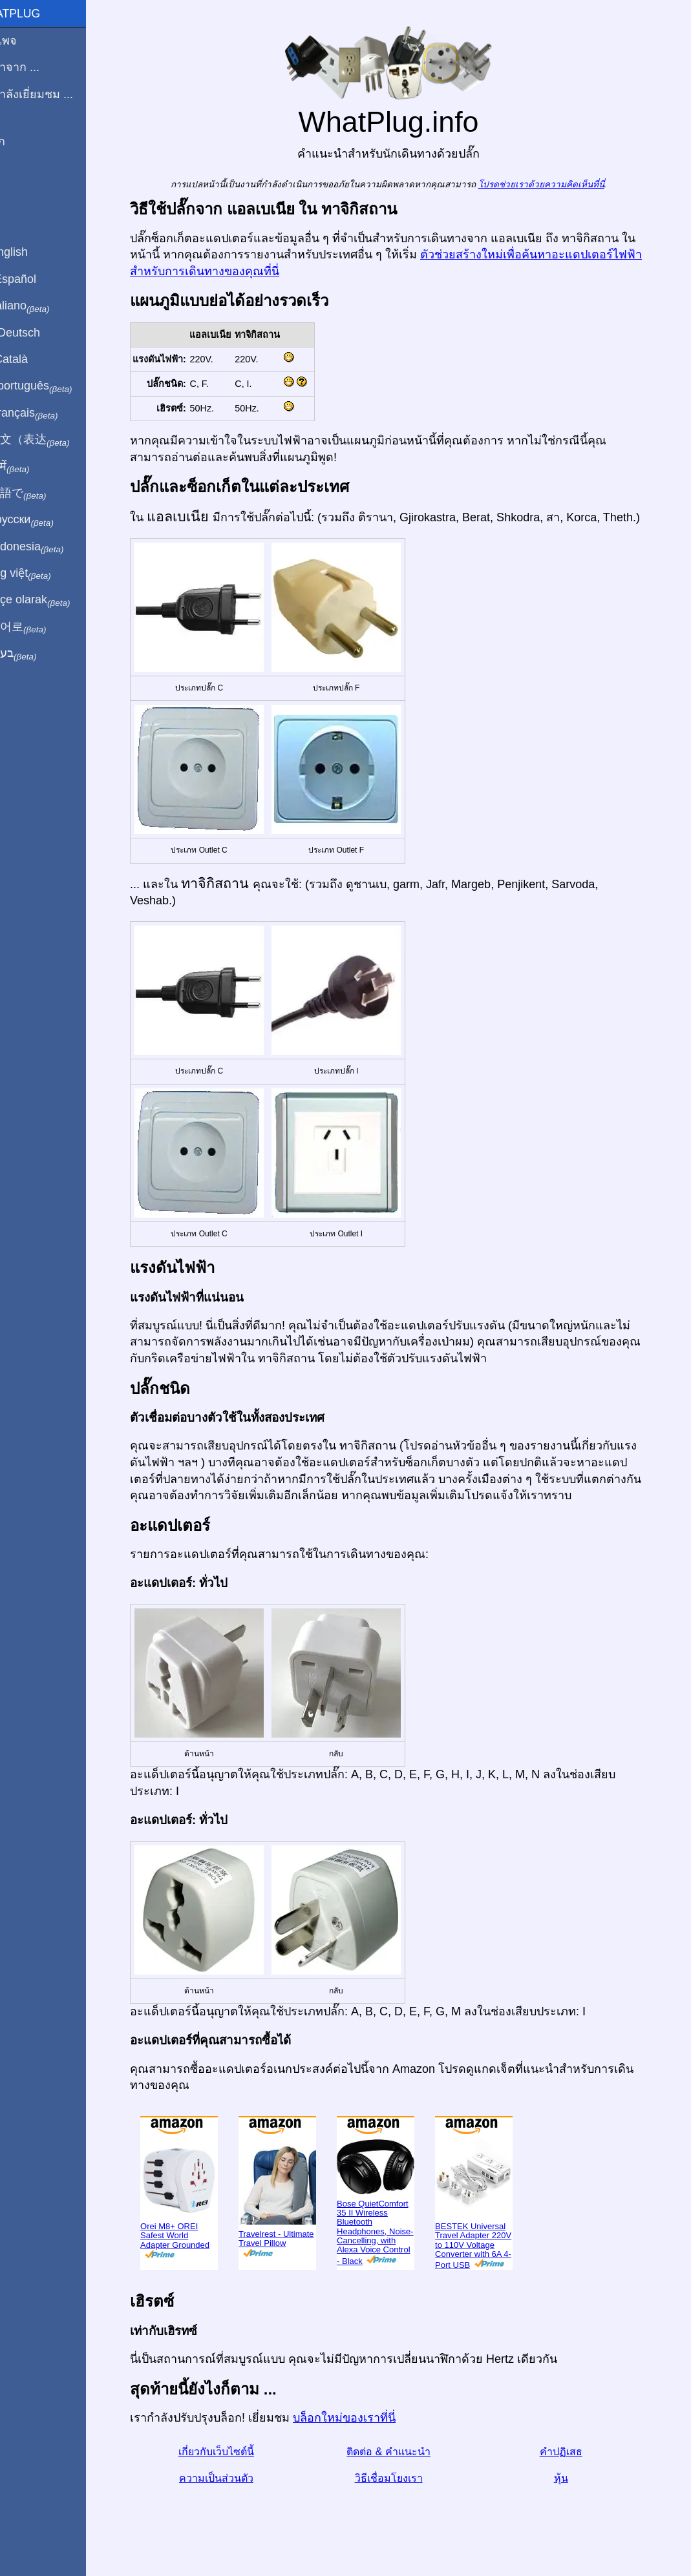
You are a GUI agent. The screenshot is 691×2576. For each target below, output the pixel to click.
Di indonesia (50, 547)
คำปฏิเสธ (576, 2451)
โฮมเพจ (27, 40)
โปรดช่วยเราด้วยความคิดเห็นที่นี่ (556, 184)
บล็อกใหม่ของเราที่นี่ (359, 2417)
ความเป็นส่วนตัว (231, 2478)
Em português (55, 386)
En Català (32, 359)
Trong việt (44, 573)
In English (32, 251)
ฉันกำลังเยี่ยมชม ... (55, 94)
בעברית (37, 654)
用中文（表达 (53, 440)
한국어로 (41, 627)
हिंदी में (33, 467)
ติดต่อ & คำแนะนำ (404, 2451)
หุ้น (576, 2478)
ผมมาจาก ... (38, 67)
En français (48, 413)
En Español (37, 279)
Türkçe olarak (54, 600)
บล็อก (21, 141)
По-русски (45, 520)
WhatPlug (38, 13)
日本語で (41, 493)
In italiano (43, 306)
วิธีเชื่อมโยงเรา (404, 2478)
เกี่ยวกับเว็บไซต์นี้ (231, 2451)
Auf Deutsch (38, 332)
